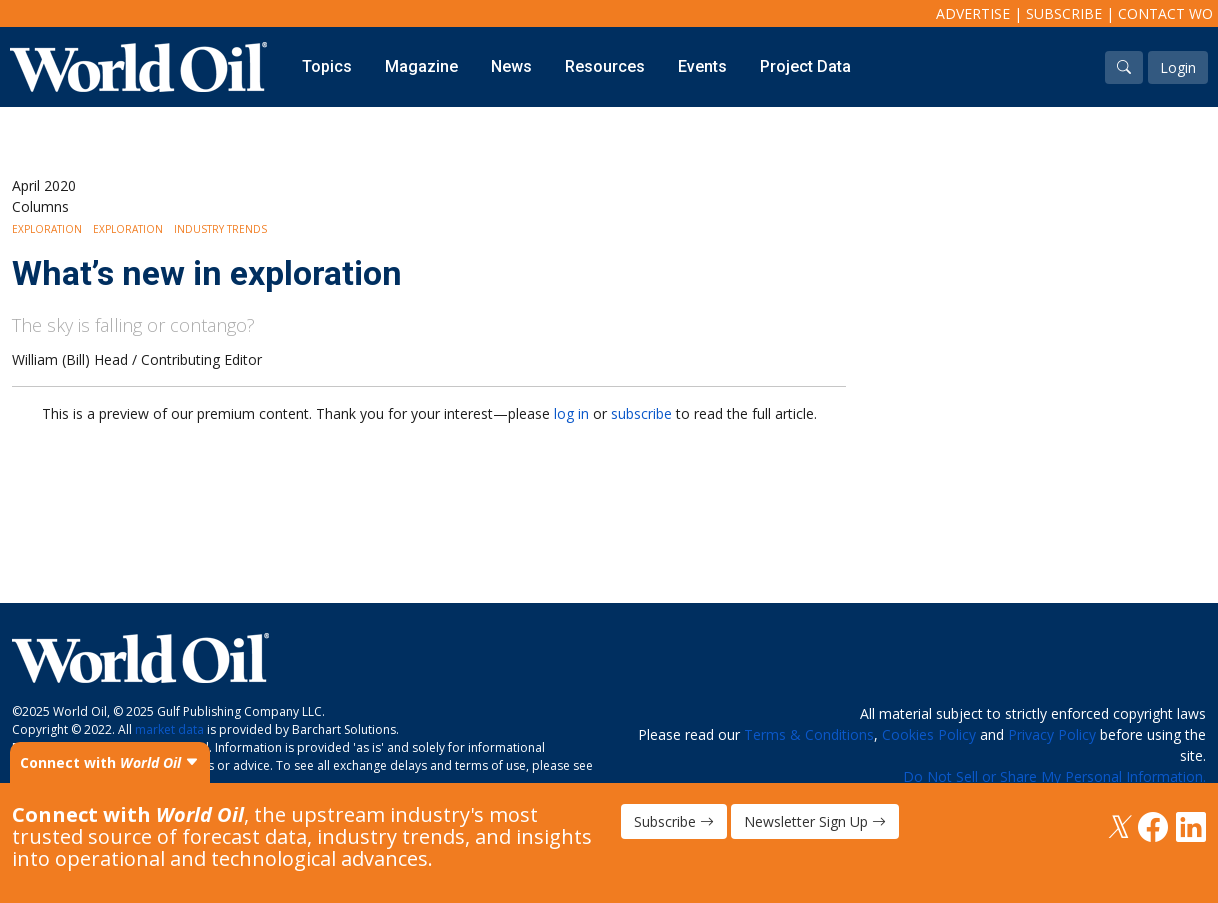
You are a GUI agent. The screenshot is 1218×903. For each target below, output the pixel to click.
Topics (327, 66)
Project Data (805, 66)
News (511, 66)
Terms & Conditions (809, 734)
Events (702, 66)
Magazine (421, 66)
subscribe (641, 413)
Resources (605, 66)
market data (169, 729)
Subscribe (1064, 13)
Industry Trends (220, 229)
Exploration (47, 229)
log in (571, 413)
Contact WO (1165, 13)
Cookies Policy (929, 734)
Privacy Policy (1052, 734)
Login (1178, 67)
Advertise (973, 13)
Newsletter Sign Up (815, 821)
